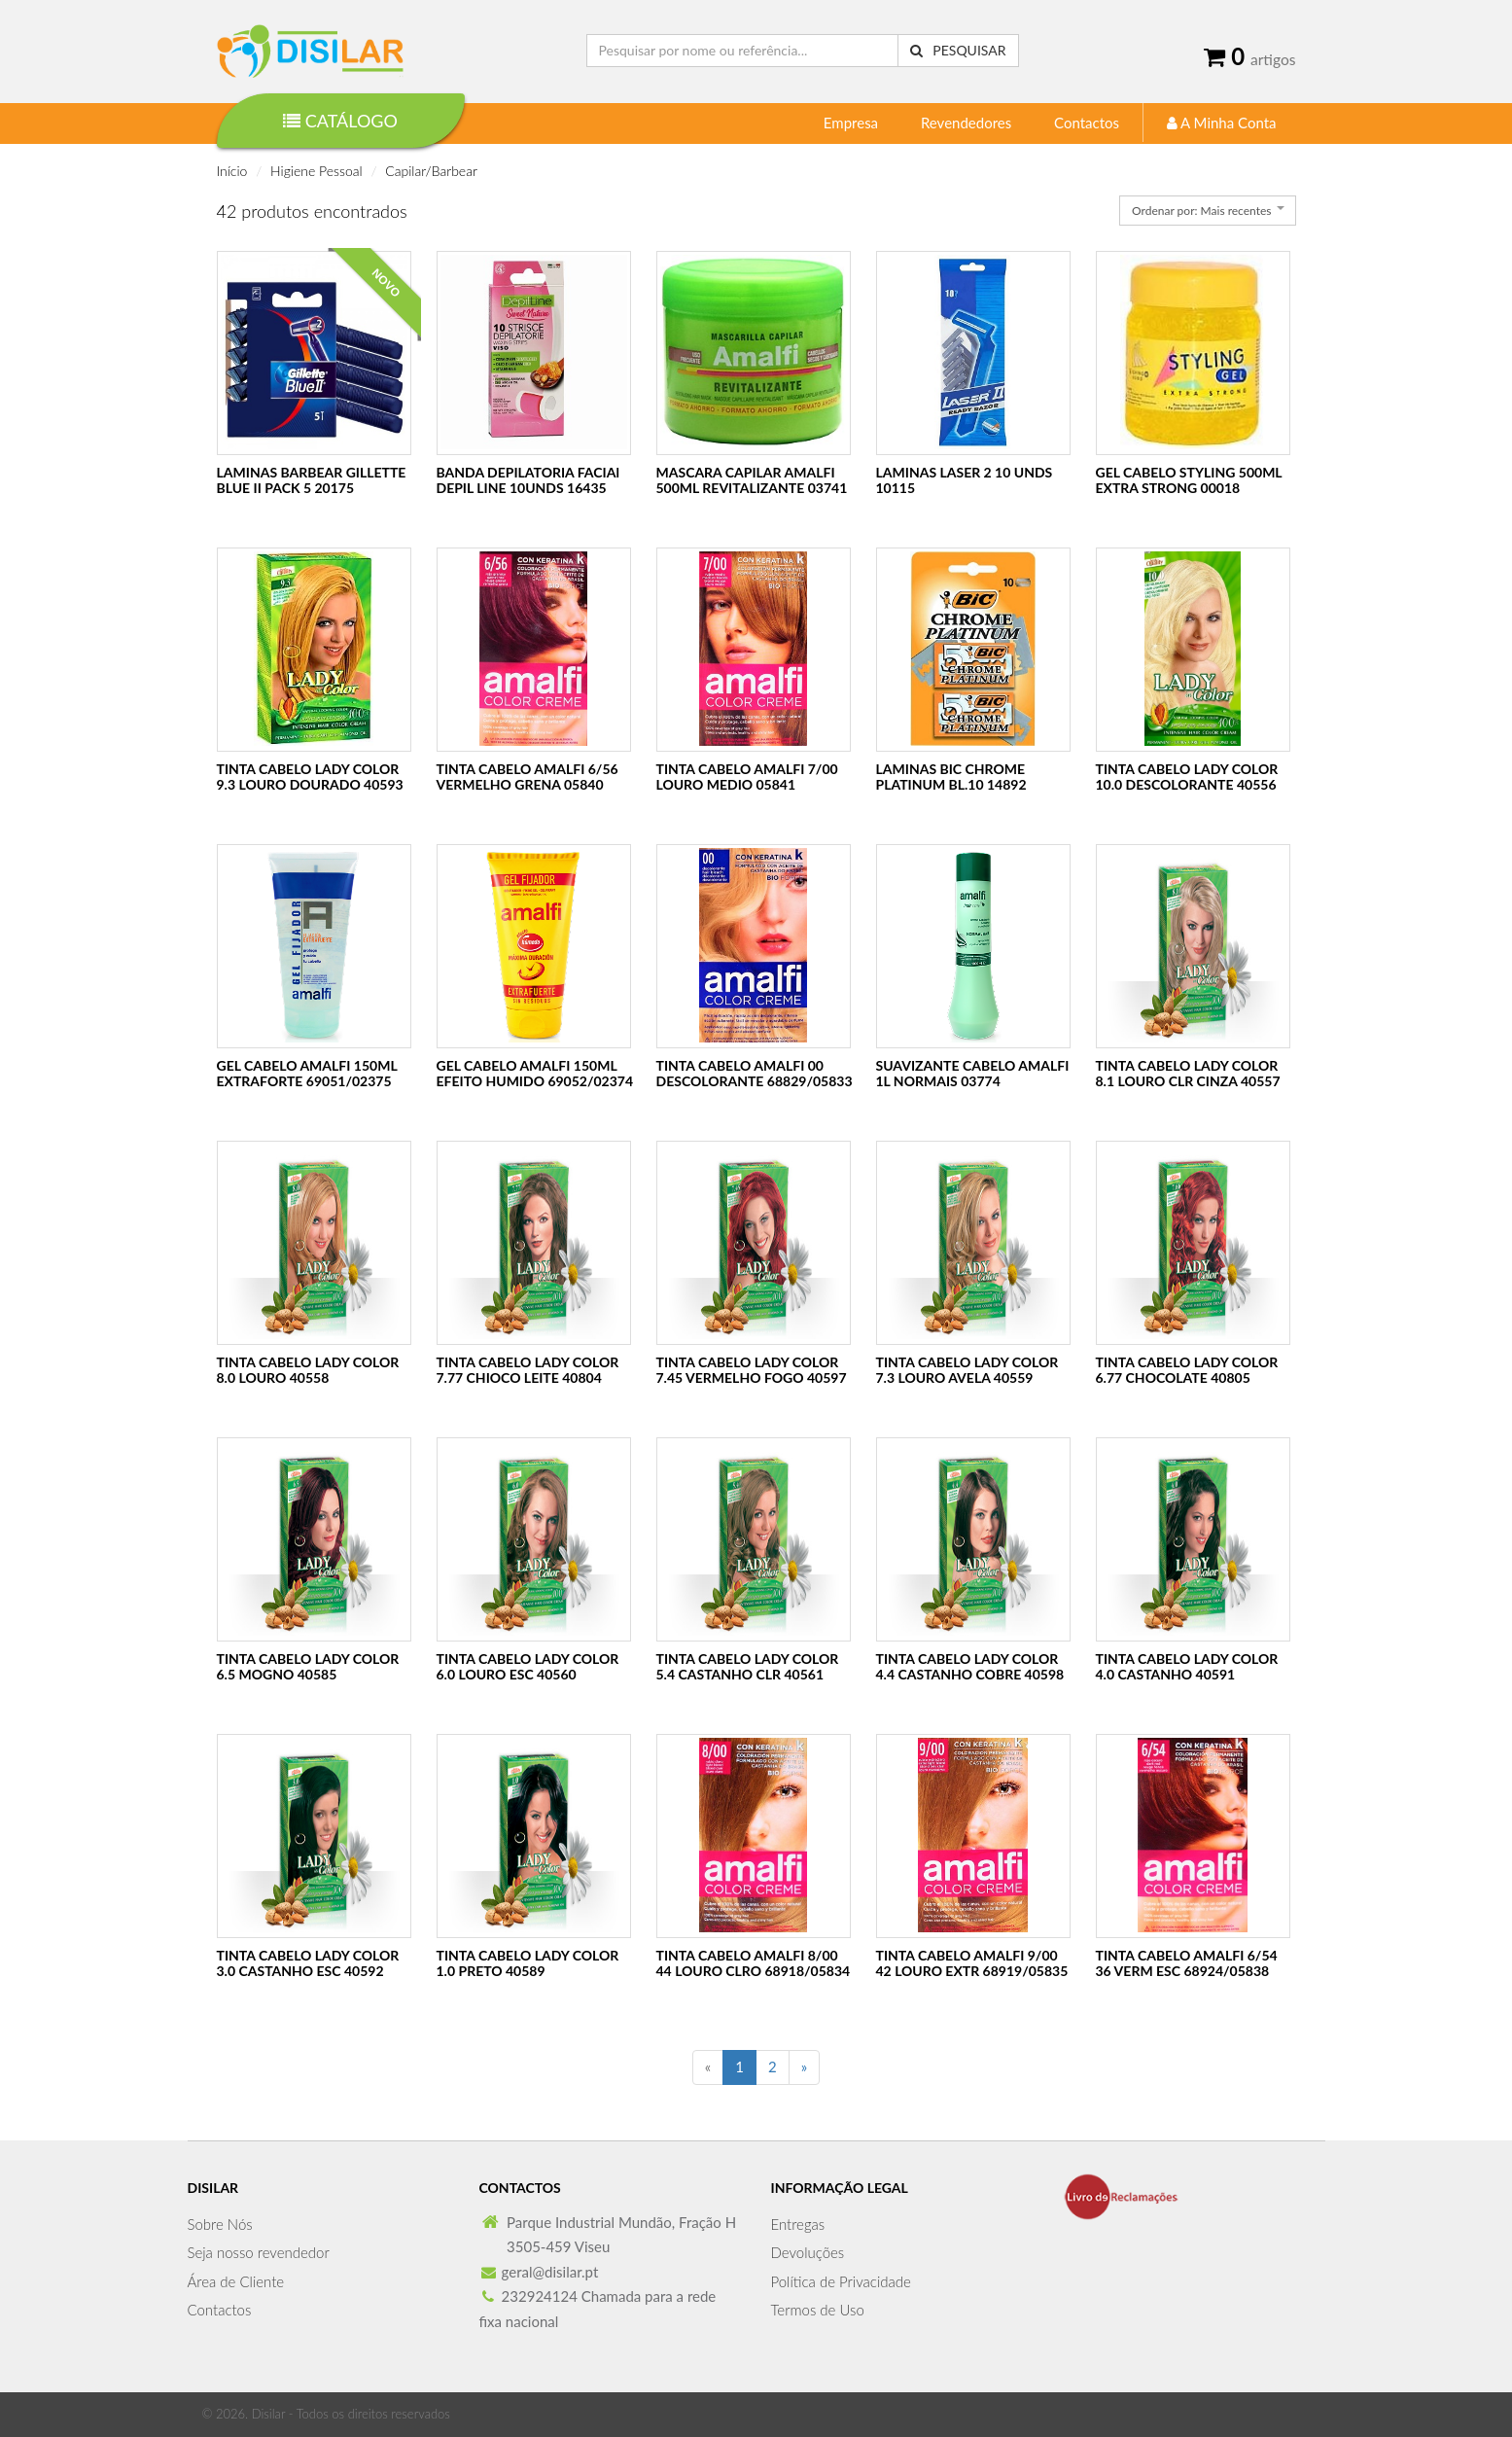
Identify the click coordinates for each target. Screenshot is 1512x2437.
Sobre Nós (220, 2224)
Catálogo (340, 120)
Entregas (798, 2224)
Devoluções (808, 2252)
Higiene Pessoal (316, 170)
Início (232, 170)
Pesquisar (958, 50)
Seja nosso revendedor (259, 2252)
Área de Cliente (236, 2281)
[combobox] (1207, 210)
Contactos (1086, 122)
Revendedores (966, 122)
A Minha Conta (1222, 122)
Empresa (851, 122)
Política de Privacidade (841, 2281)
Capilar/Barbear (431, 170)
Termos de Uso (817, 2309)
